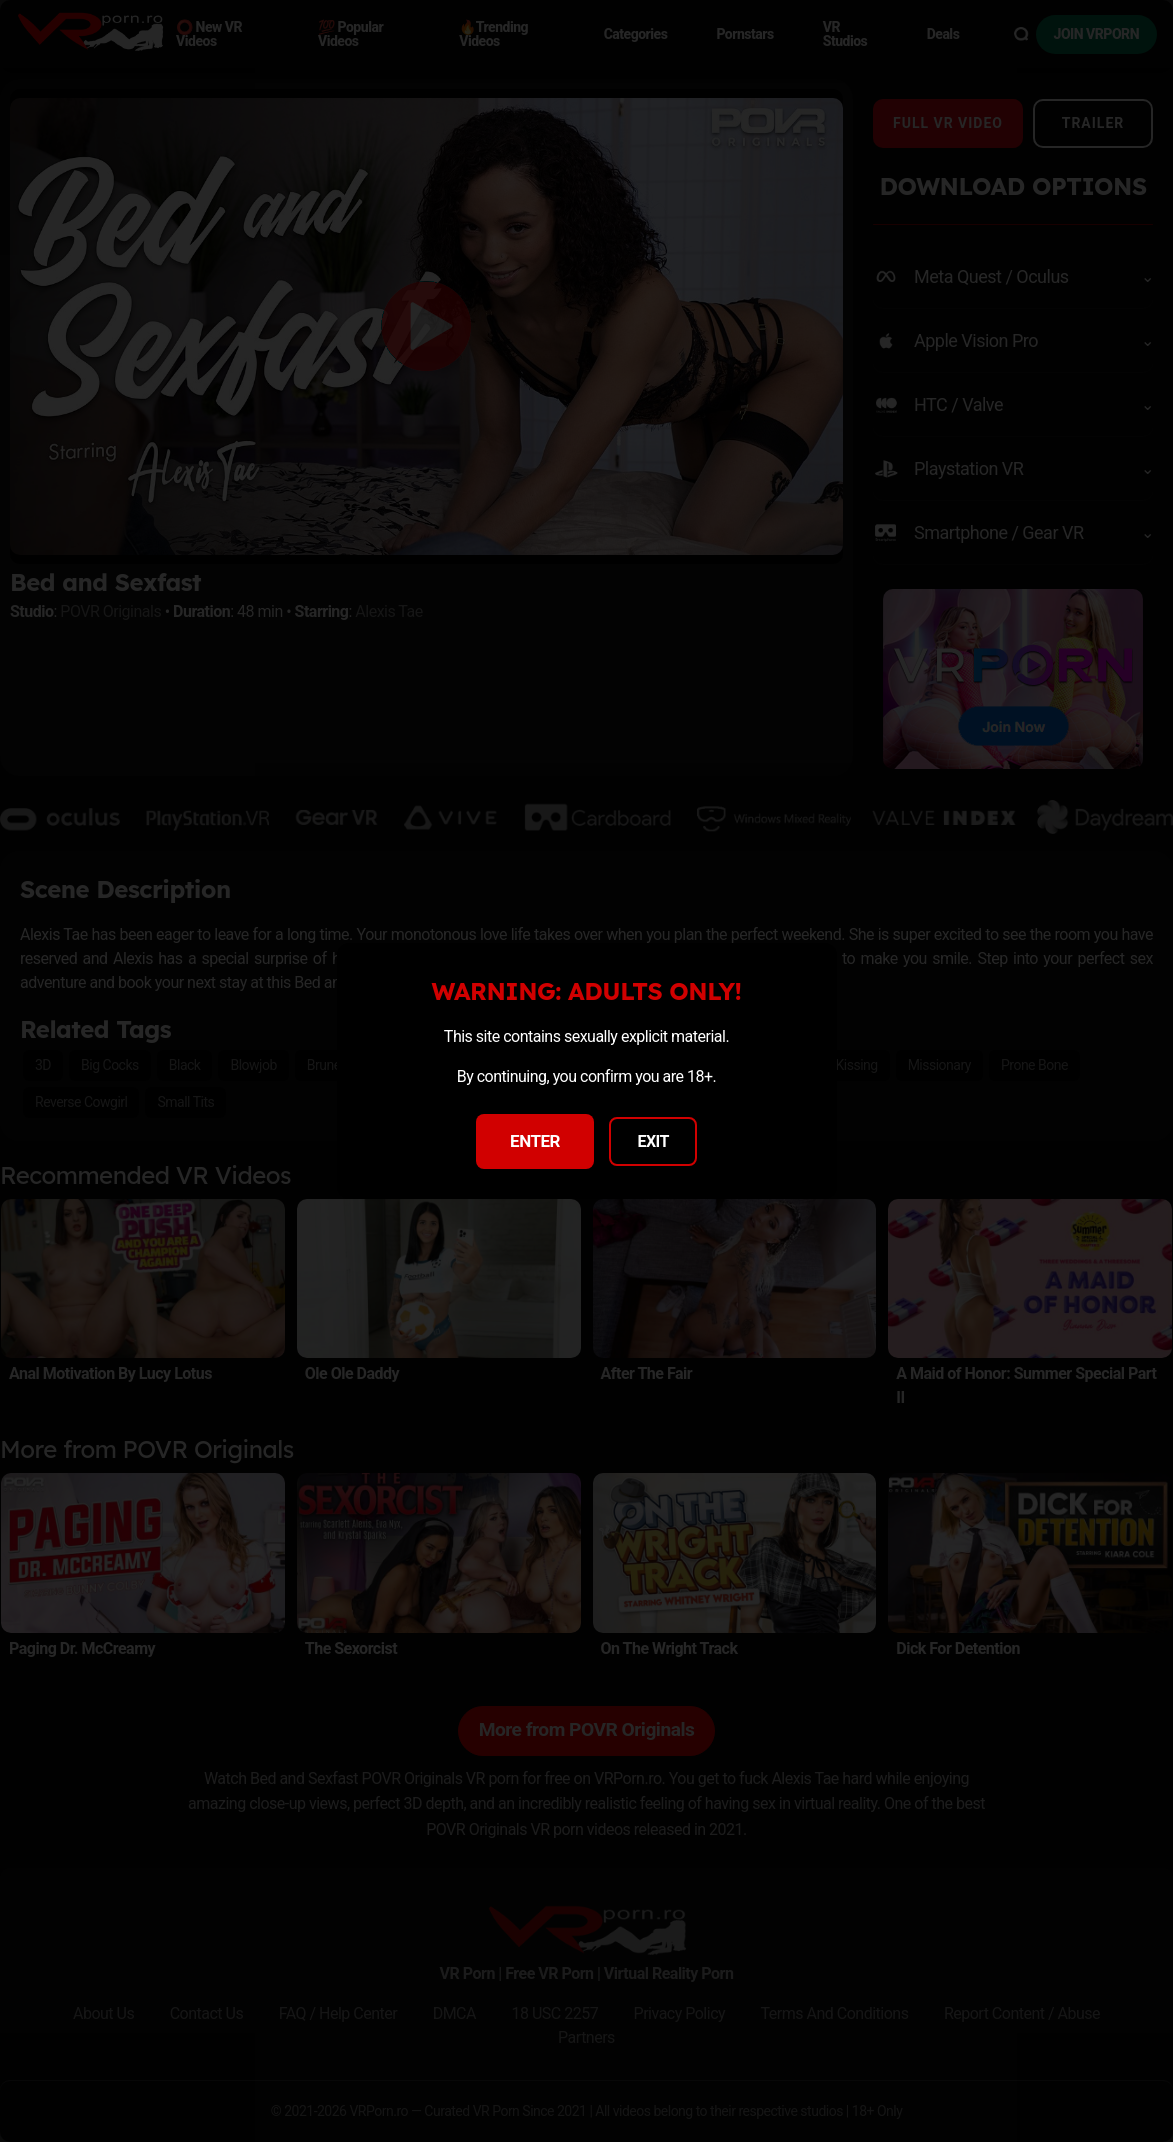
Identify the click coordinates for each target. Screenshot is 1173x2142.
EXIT (653, 1141)
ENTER (535, 1141)
